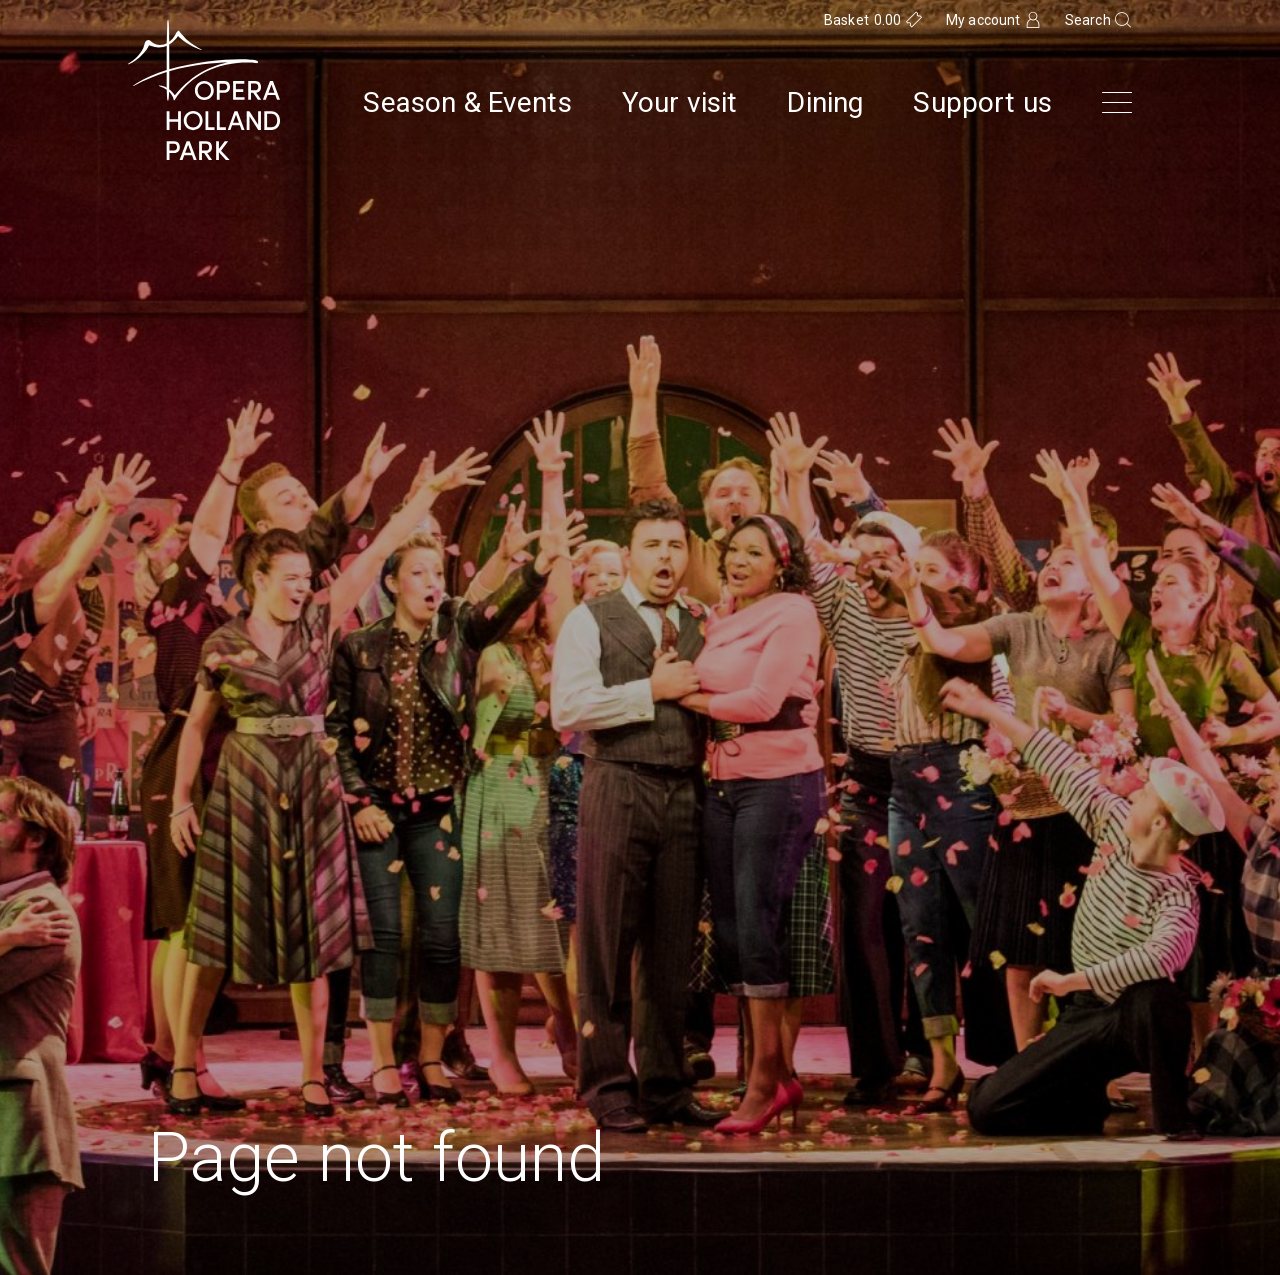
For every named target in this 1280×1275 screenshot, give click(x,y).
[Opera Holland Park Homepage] (204, 90)
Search (1088, 20)
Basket (863, 20)
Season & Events (467, 103)
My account (983, 20)
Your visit (680, 103)
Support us (982, 103)
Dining (825, 103)
